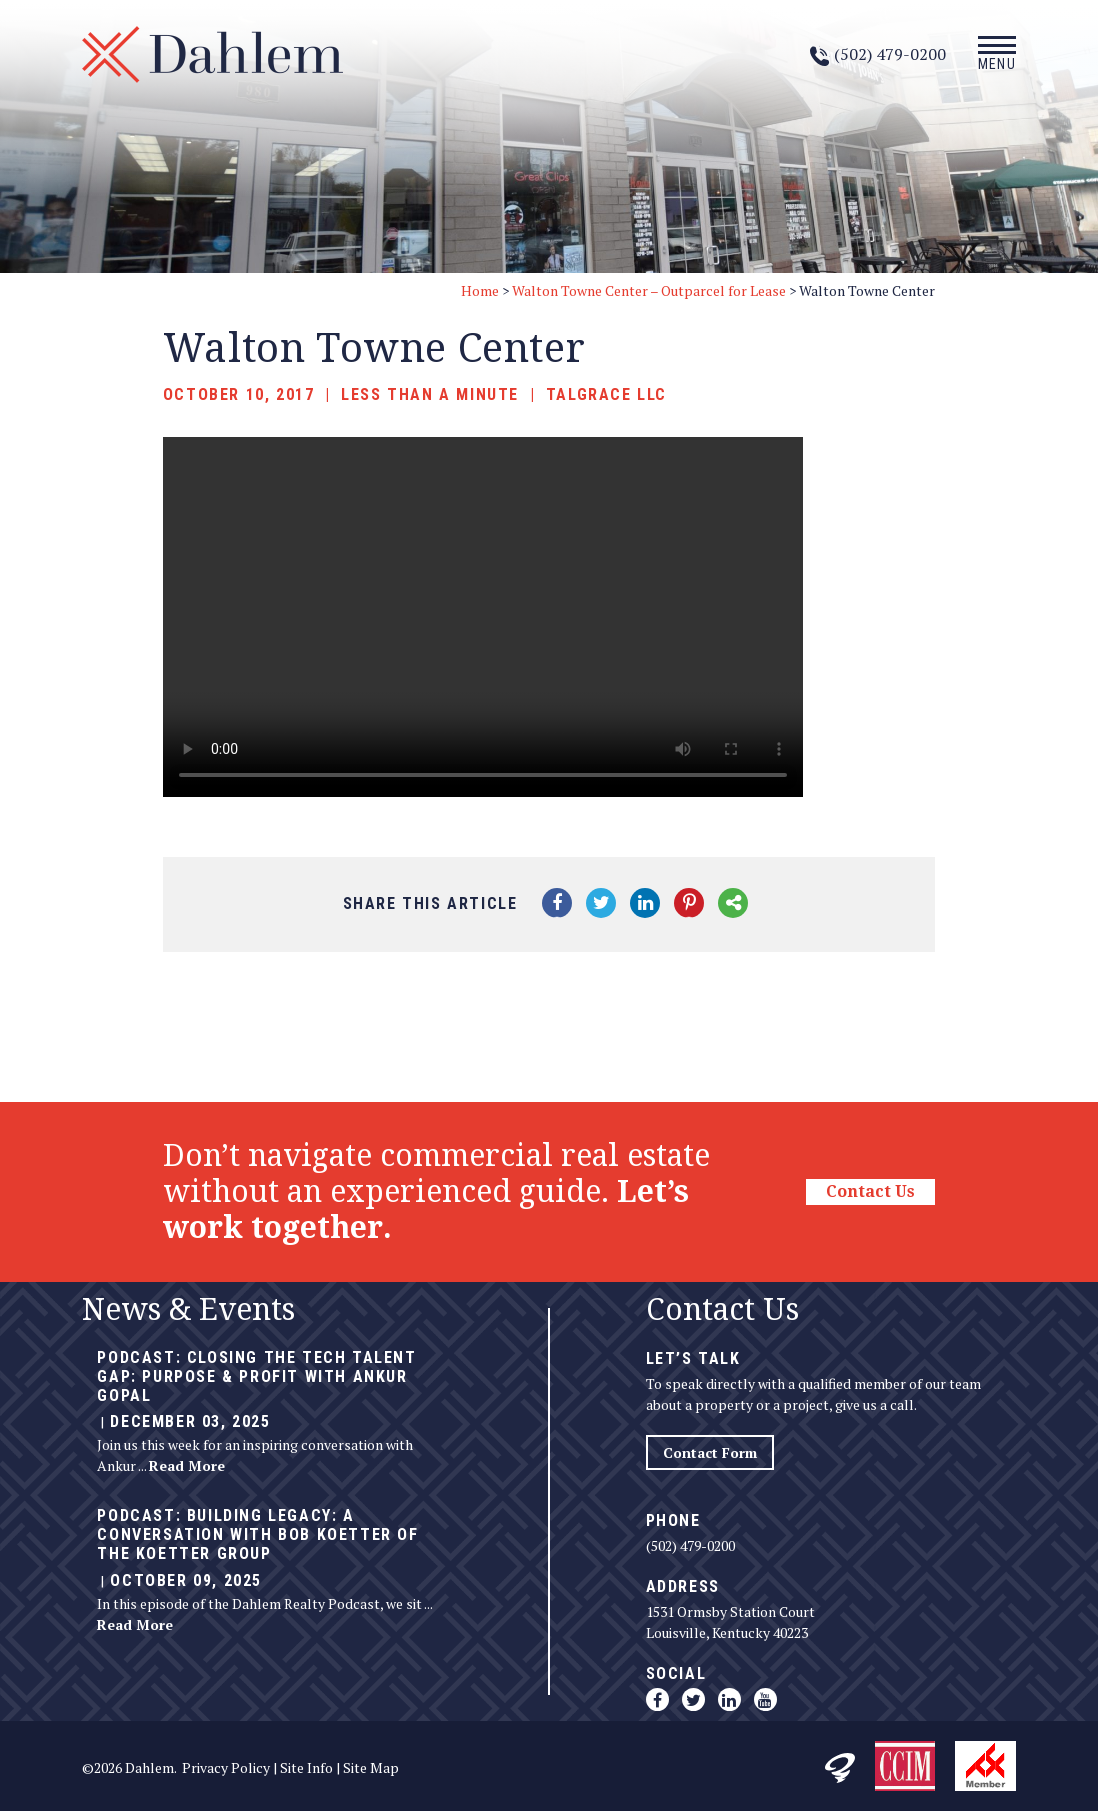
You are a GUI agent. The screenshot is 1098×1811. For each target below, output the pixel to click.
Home (480, 290)
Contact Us (870, 1191)
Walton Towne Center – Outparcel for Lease (649, 290)
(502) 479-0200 (690, 1545)
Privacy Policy (226, 1767)
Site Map (371, 1767)
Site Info (306, 1767)
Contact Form (710, 1452)
